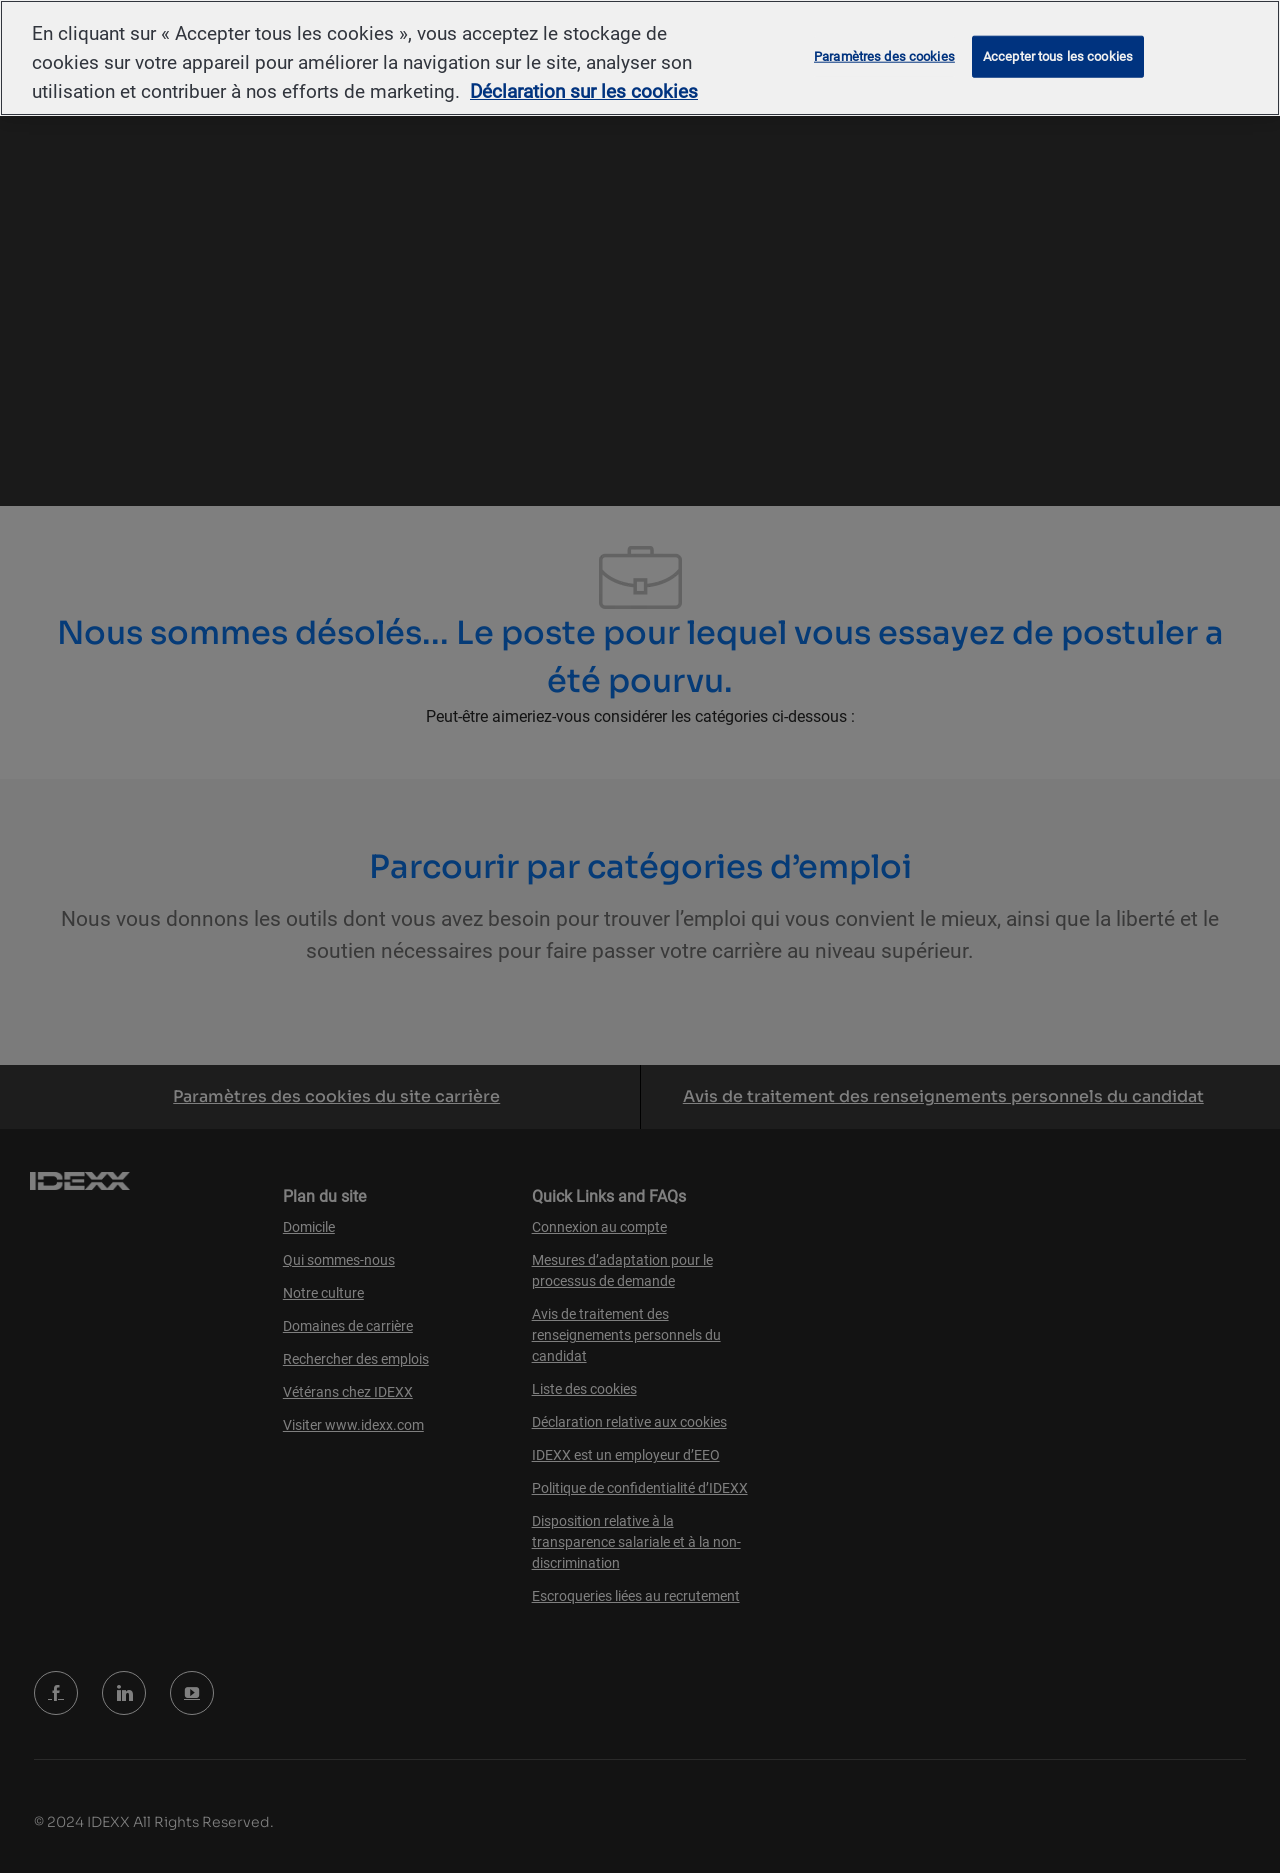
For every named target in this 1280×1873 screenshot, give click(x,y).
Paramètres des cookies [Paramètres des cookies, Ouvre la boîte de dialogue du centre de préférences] (884, 56)
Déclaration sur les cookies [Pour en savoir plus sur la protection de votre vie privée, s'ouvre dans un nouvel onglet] (584, 91)
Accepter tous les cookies (1058, 56)
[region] (640, 58)
